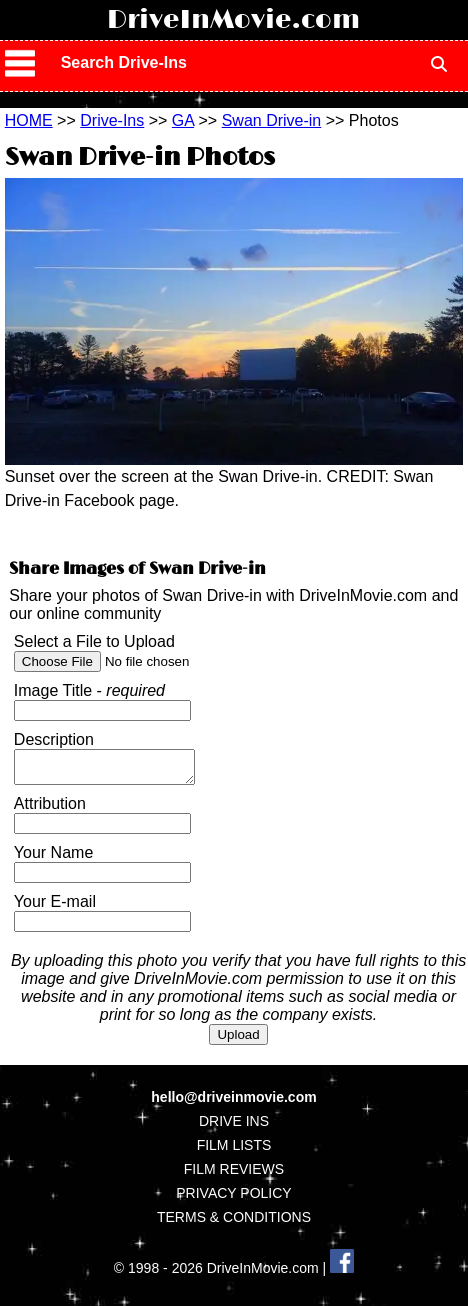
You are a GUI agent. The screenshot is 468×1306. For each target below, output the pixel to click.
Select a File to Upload (94, 641)
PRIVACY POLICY (233, 1199)
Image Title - (89, 690)
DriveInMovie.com (233, 20)
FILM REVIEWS (234, 1175)
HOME (29, 120)
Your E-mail (55, 907)
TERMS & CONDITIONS (234, 1223)
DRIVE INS (234, 1127)
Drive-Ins (112, 120)
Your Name (53, 858)
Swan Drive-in (272, 120)
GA (183, 120)
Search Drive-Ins (124, 62)
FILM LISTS (234, 1151)
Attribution (50, 809)
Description (54, 739)
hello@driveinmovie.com (233, 1103)
